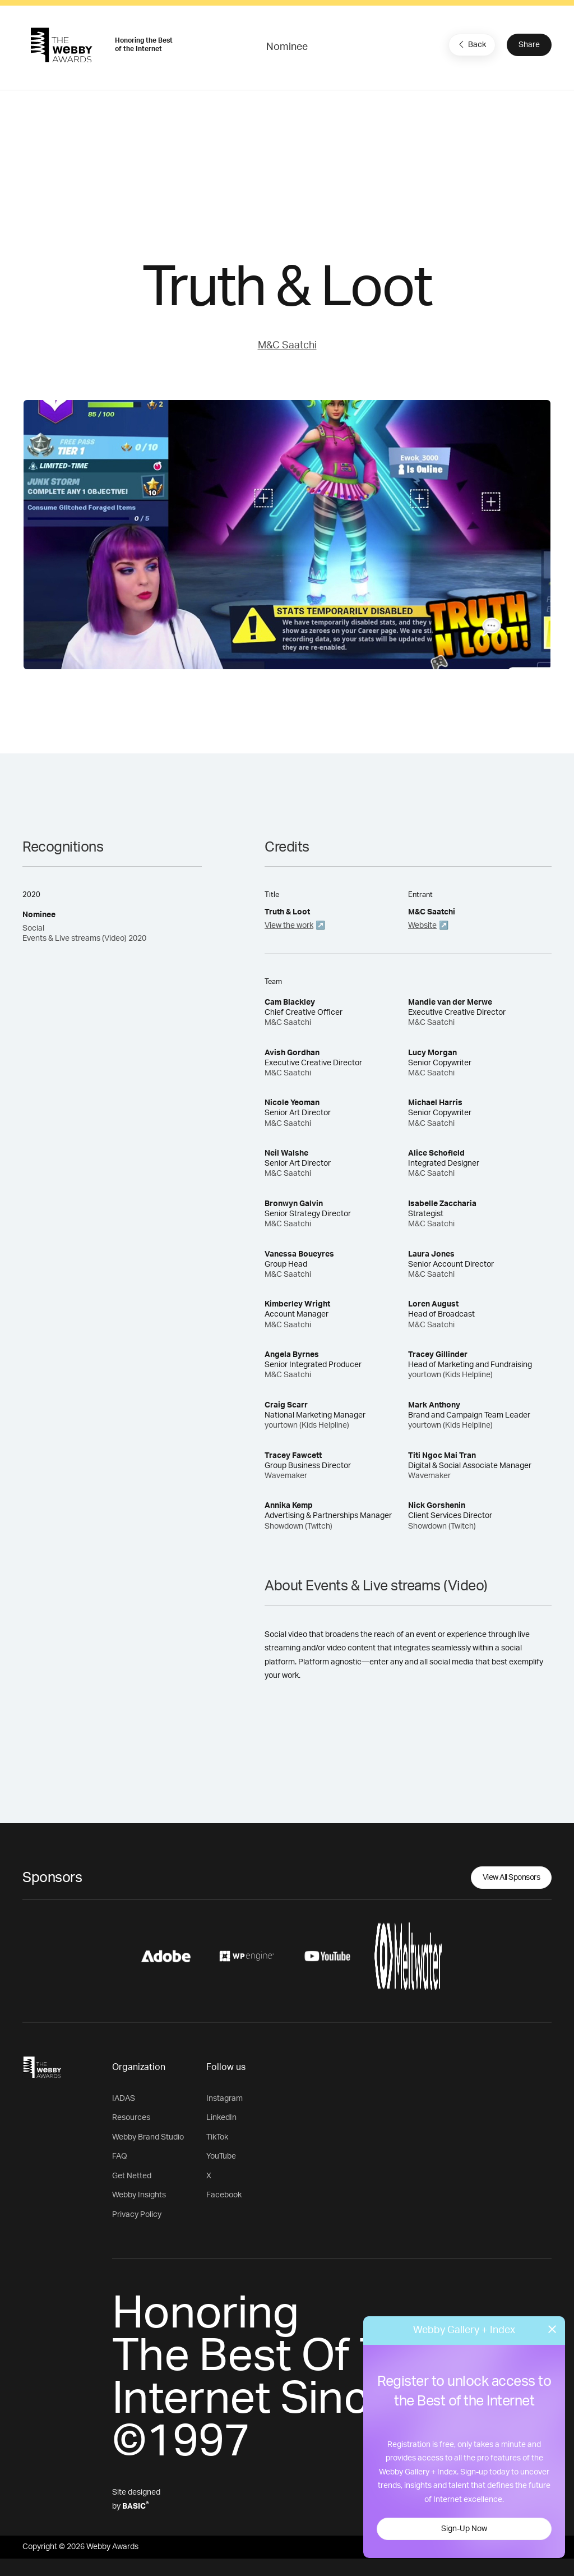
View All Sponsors (511, 1878)
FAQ (119, 2156)
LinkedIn (221, 2118)
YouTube (221, 2156)
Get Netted (131, 2176)
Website (422, 926)
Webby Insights (139, 2195)
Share (529, 45)
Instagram (224, 2099)
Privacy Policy (136, 2215)
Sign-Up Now (464, 2529)
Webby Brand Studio (148, 2137)
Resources (131, 2118)
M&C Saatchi (287, 346)
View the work (289, 926)
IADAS (123, 2099)
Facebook (224, 2195)
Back (471, 44)
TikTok (217, 2137)
